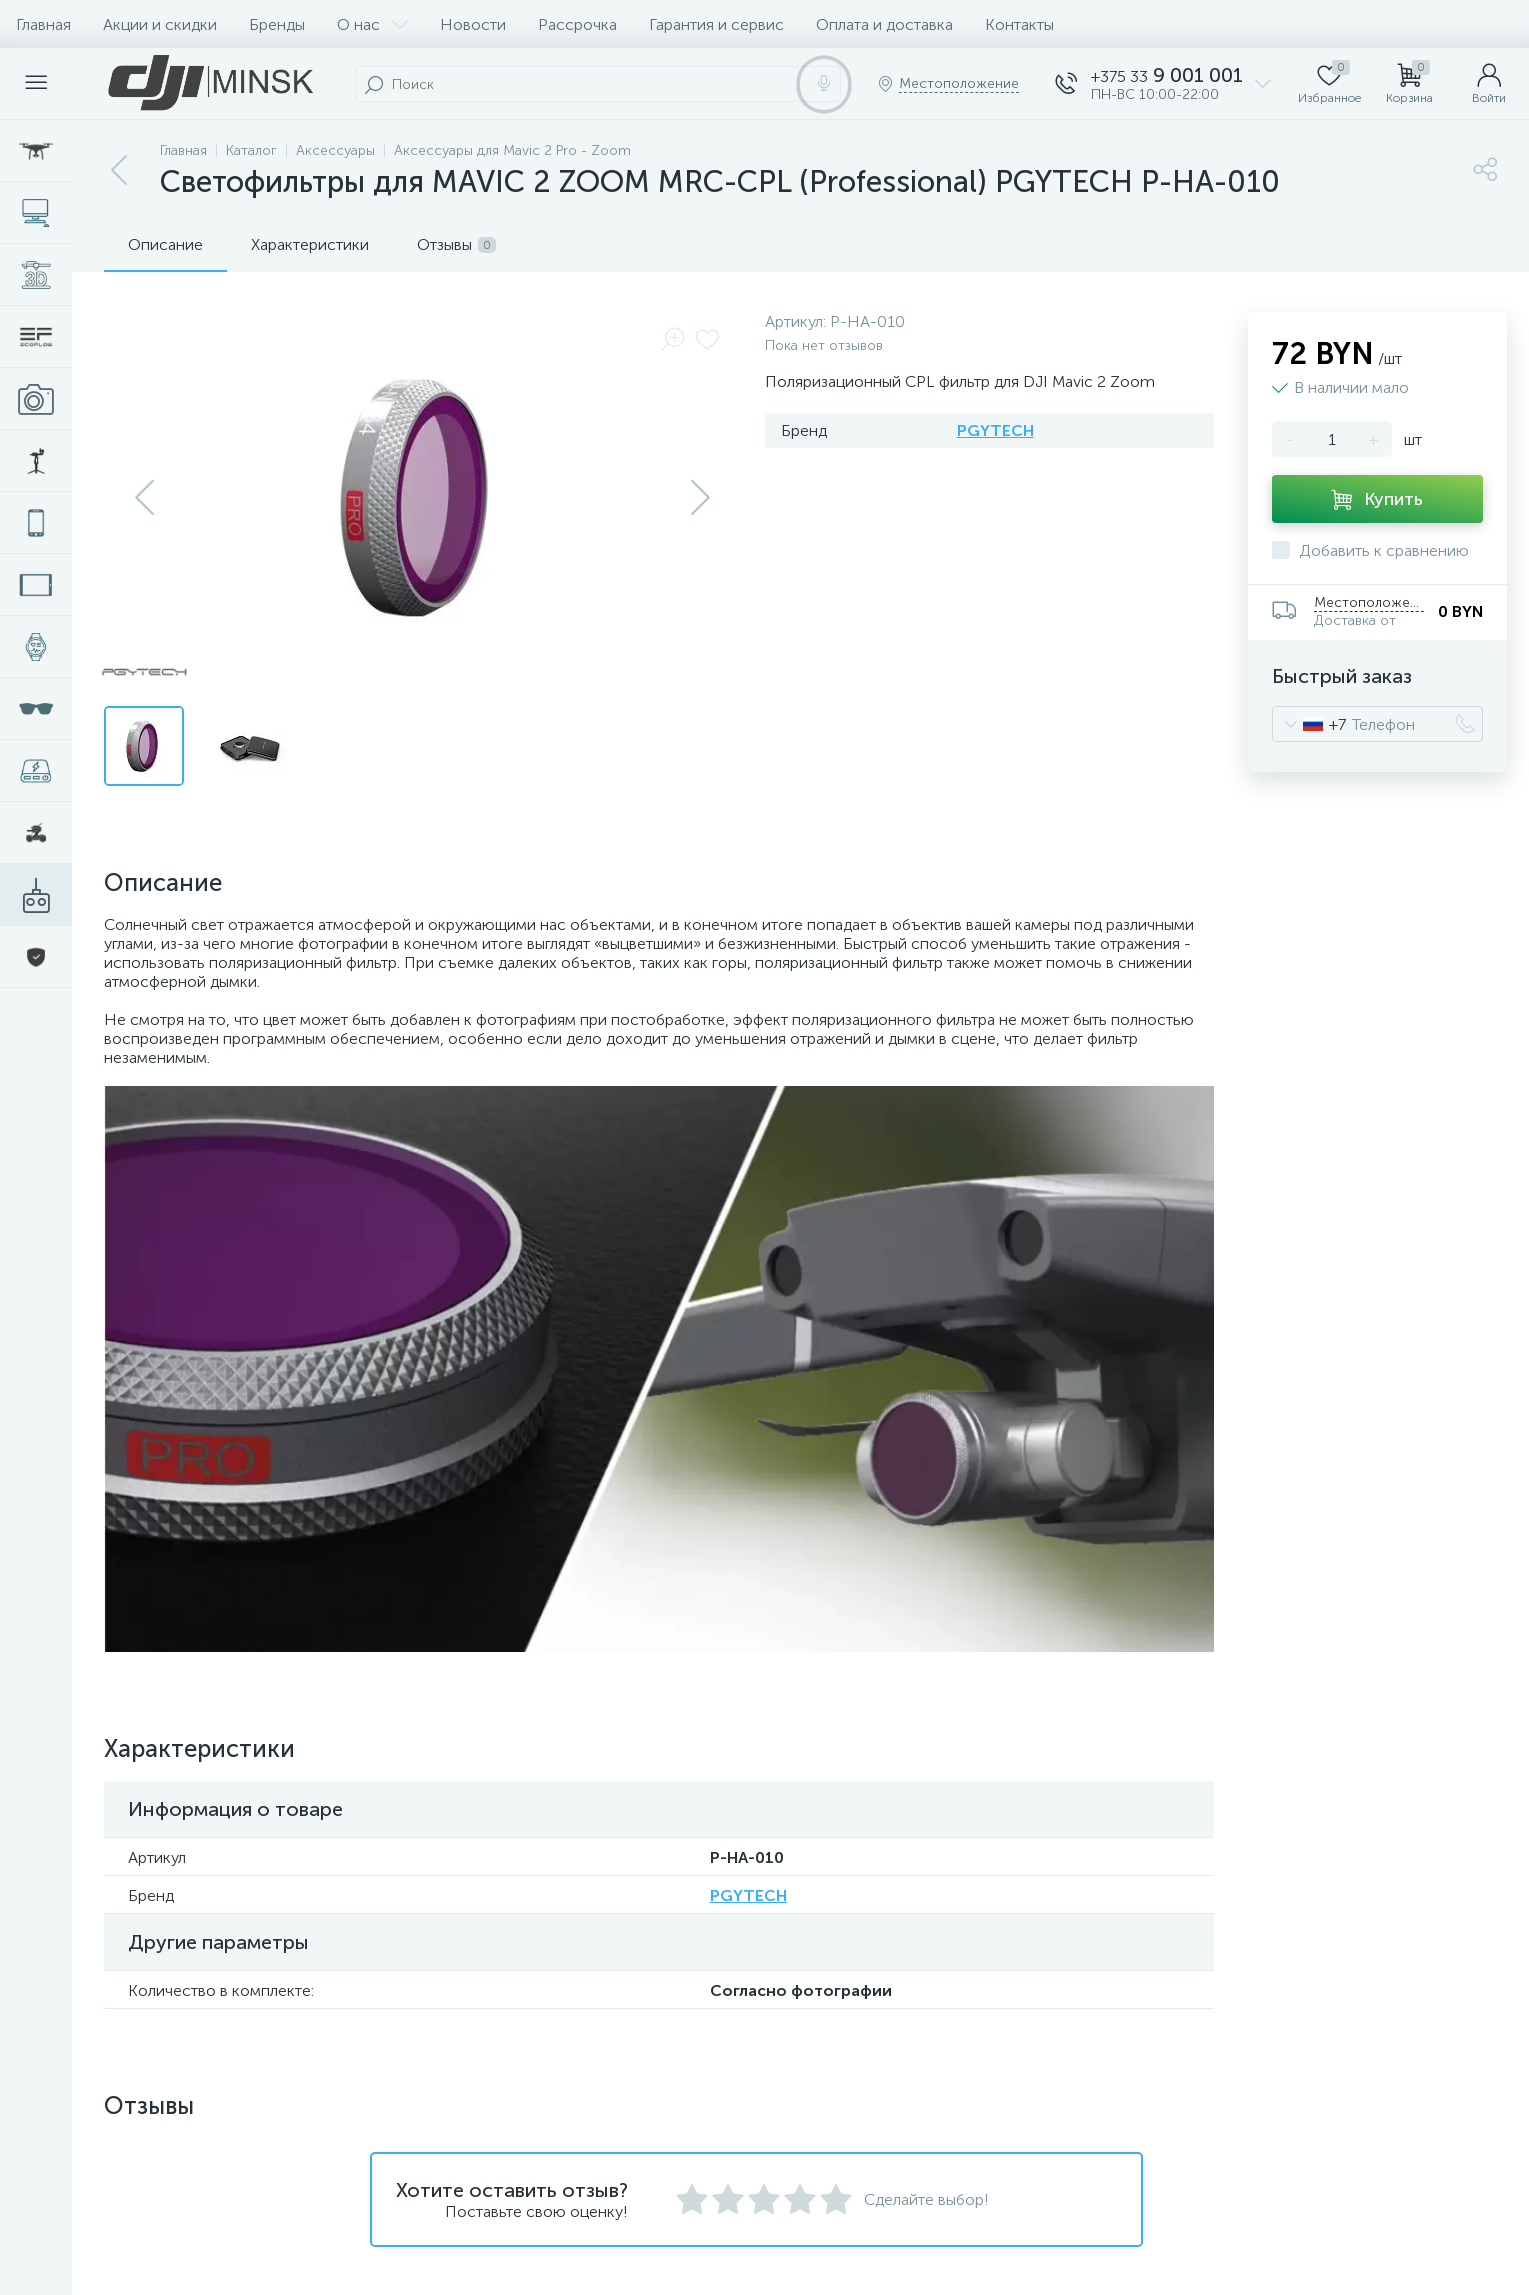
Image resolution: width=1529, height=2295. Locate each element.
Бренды (277, 24)
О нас (372, 24)
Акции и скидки (160, 24)
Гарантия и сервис (716, 24)
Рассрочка (577, 24)
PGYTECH (995, 430)
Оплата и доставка (884, 24)
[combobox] (1309, 724)
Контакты (1019, 24)
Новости (473, 24)
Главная (43, 24)
